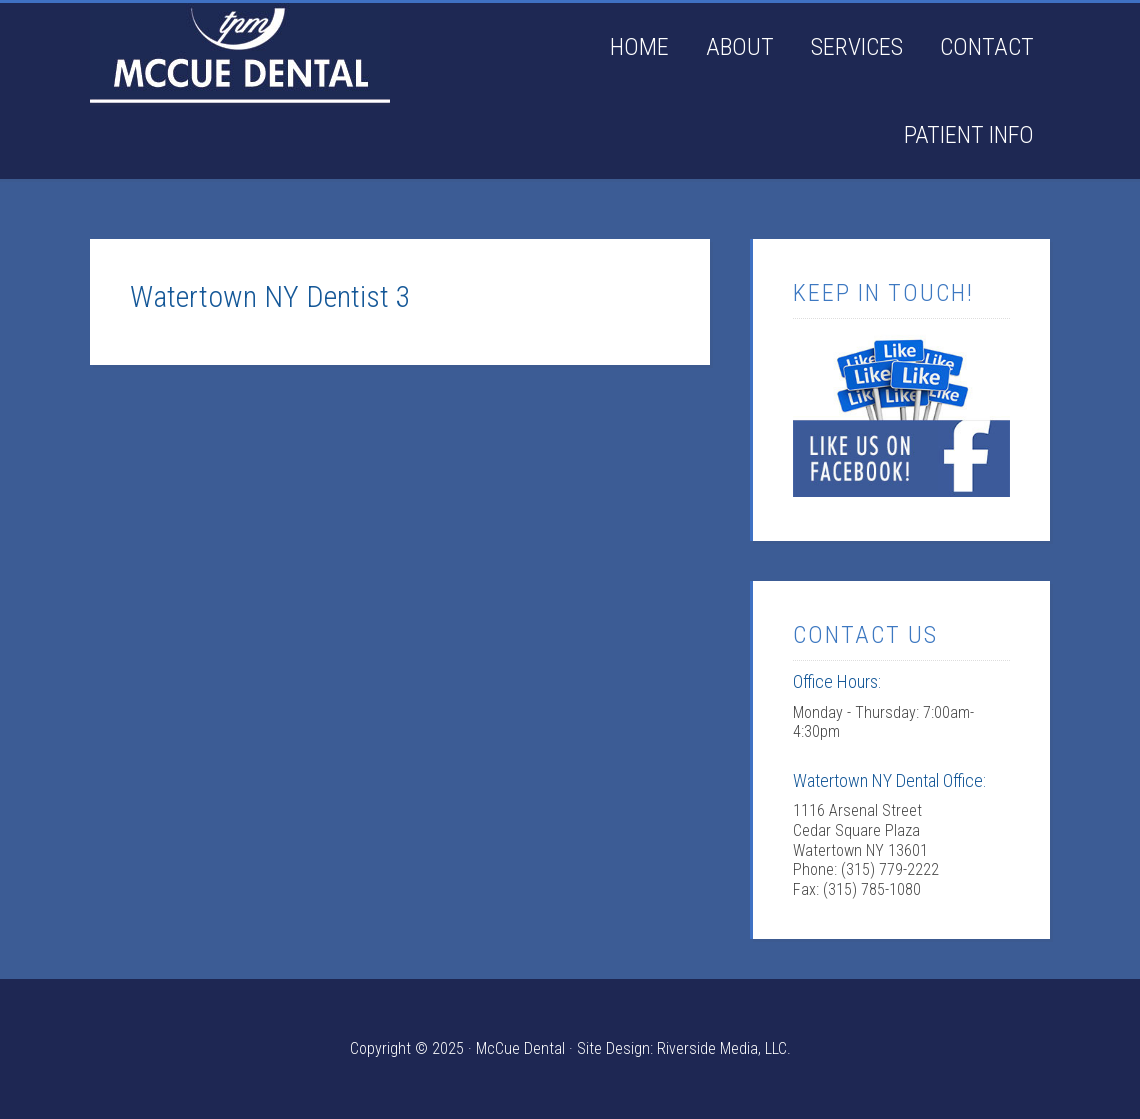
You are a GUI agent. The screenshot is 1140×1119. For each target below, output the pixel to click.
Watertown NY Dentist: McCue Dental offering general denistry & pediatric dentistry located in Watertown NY (240, 53)
